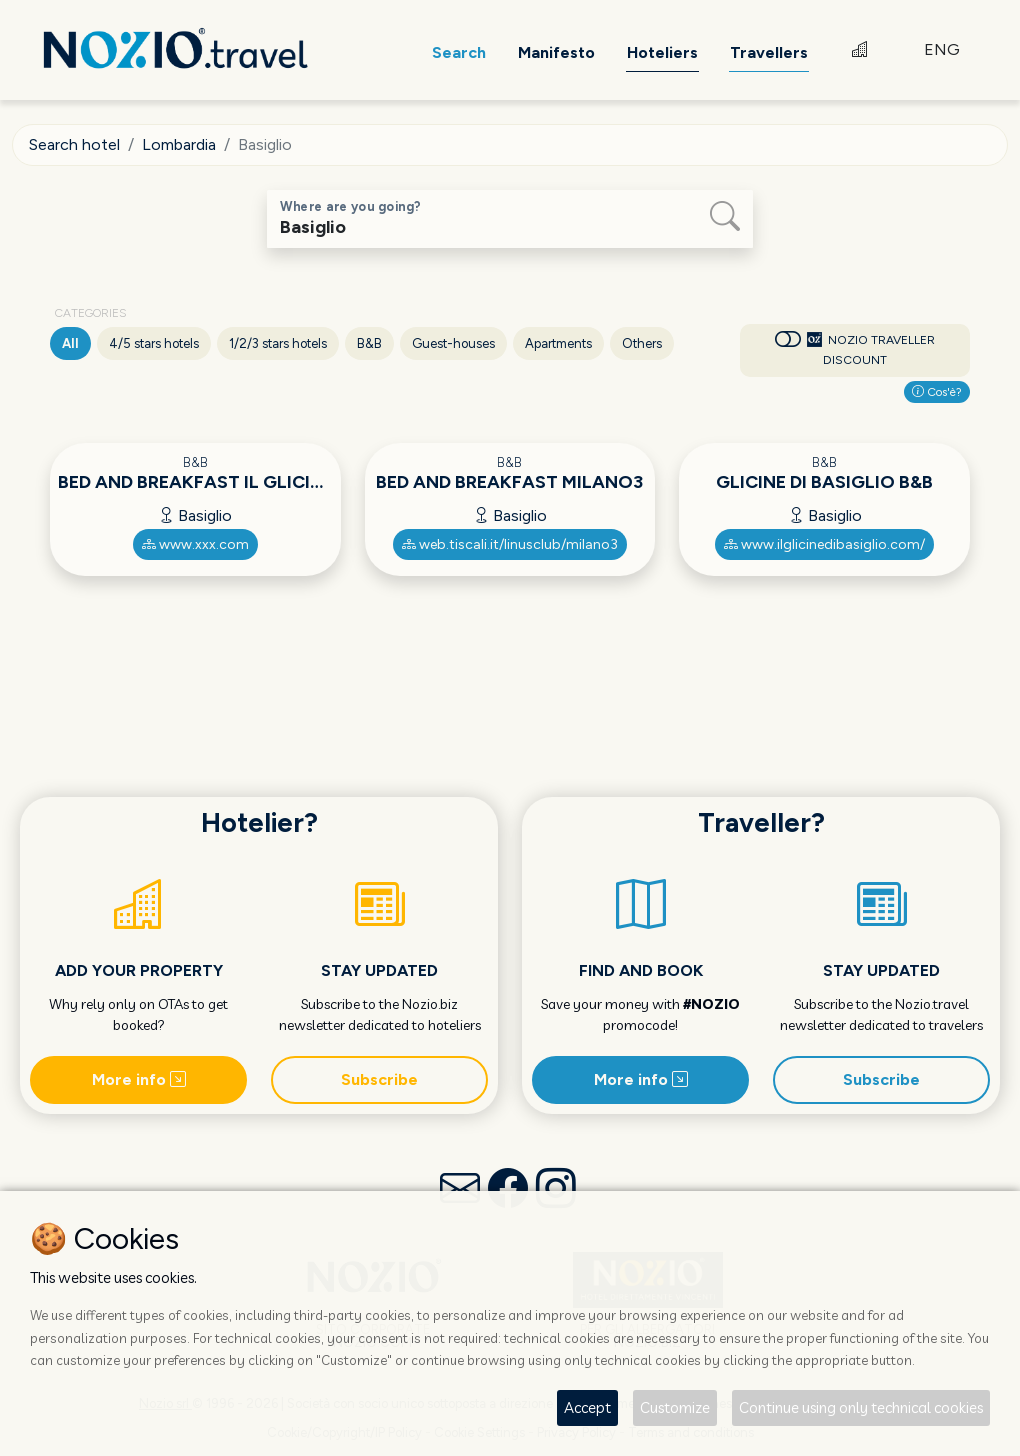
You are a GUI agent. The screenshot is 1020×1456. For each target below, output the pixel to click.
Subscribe (379, 1079)
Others (642, 343)
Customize (675, 1407)
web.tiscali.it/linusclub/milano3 (510, 544)
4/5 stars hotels (154, 343)
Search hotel (74, 144)
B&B (369, 343)
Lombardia (179, 144)
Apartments (558, 343)
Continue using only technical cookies (861, 1407)
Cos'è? (937, 392)
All (70, 343)
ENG (942, 49)
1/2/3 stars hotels (278, 343)
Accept (587, 1407)
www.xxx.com (195, 544)
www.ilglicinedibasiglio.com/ (824, 544)
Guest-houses (453, 343)
